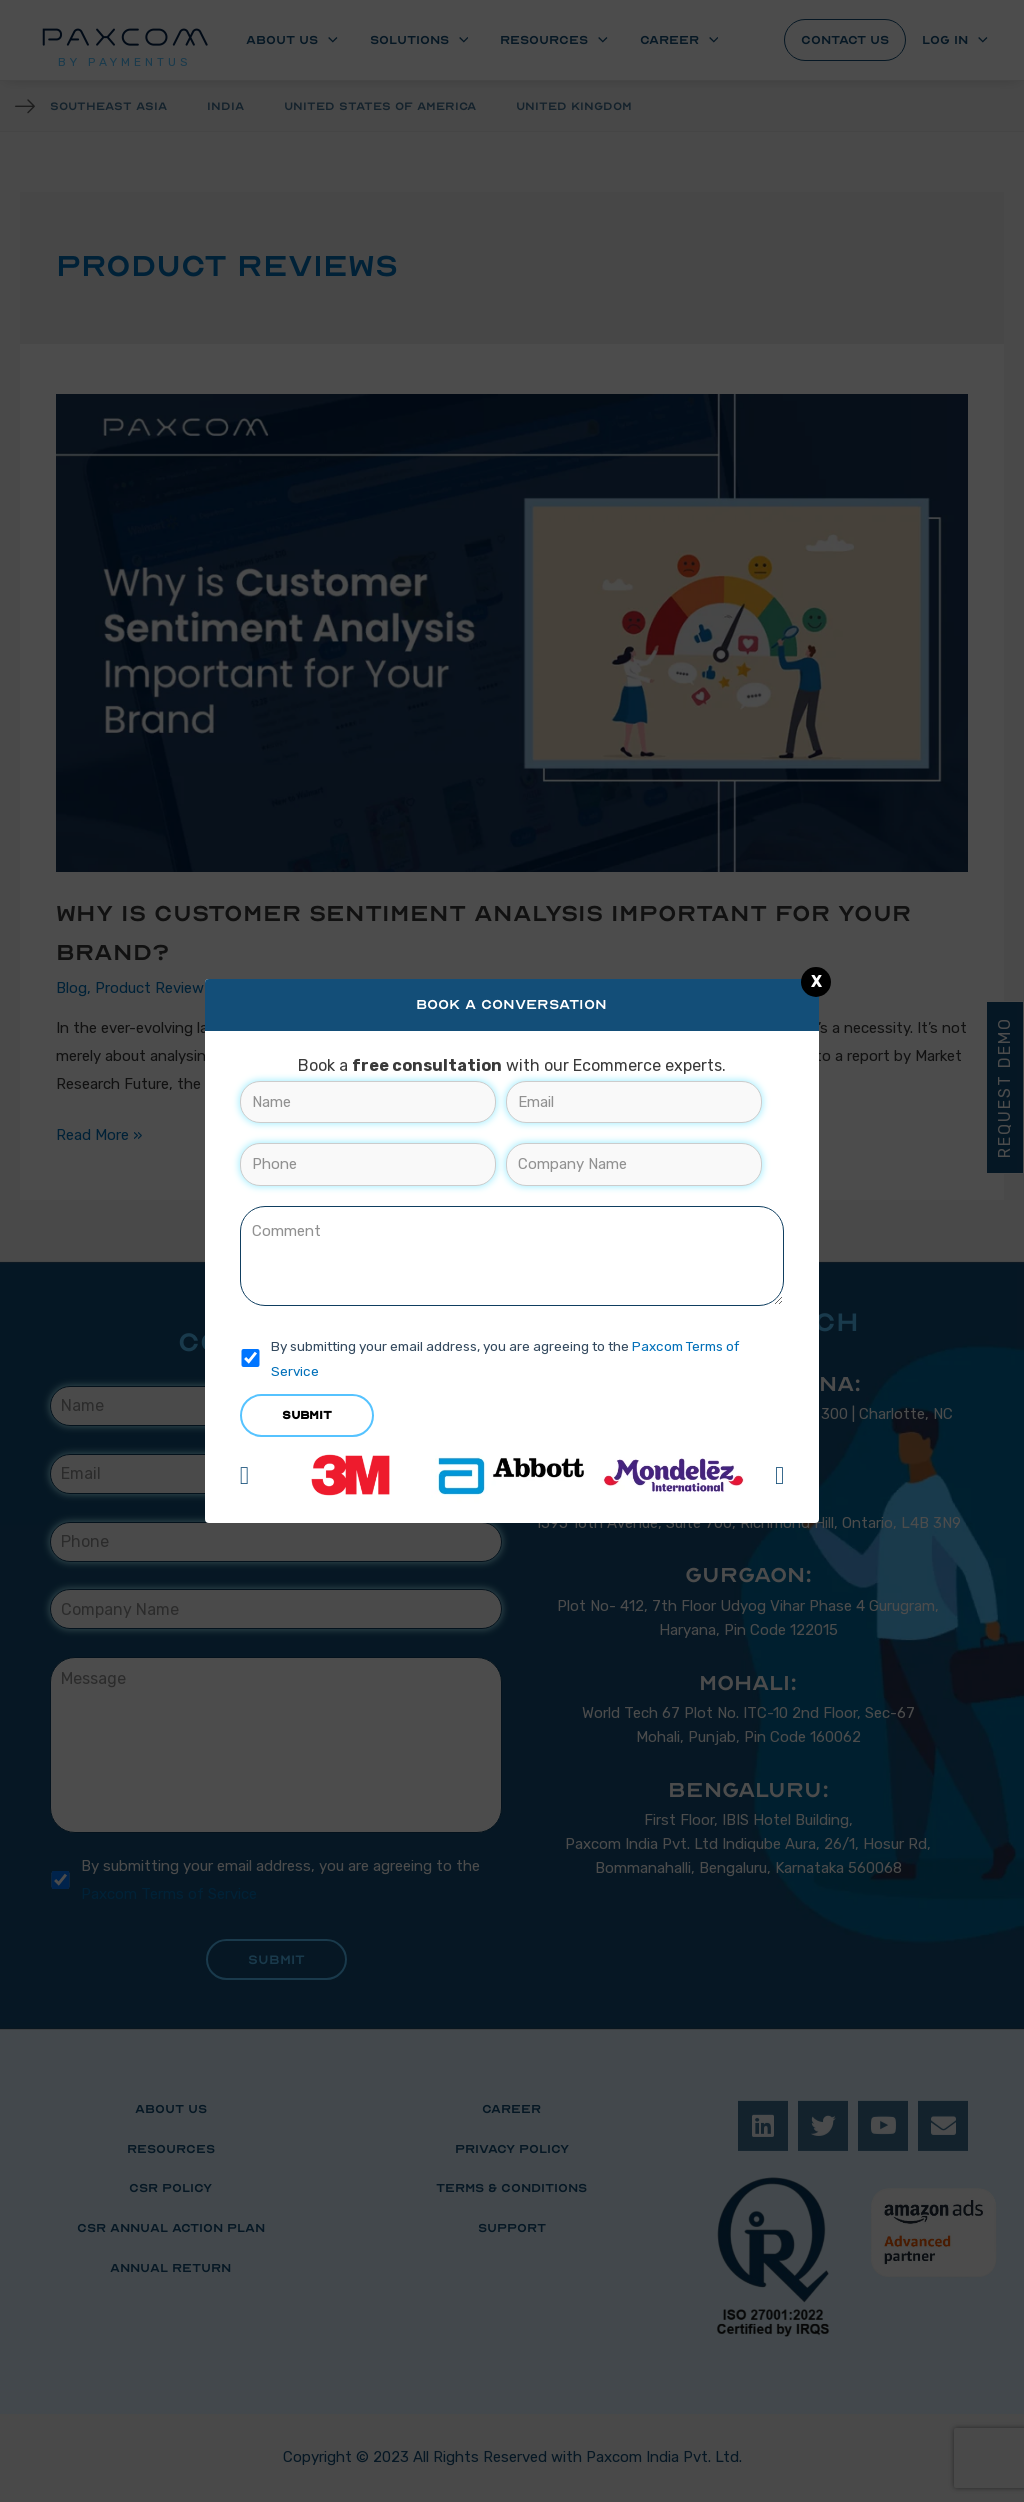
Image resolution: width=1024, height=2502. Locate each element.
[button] (244, 1475)
